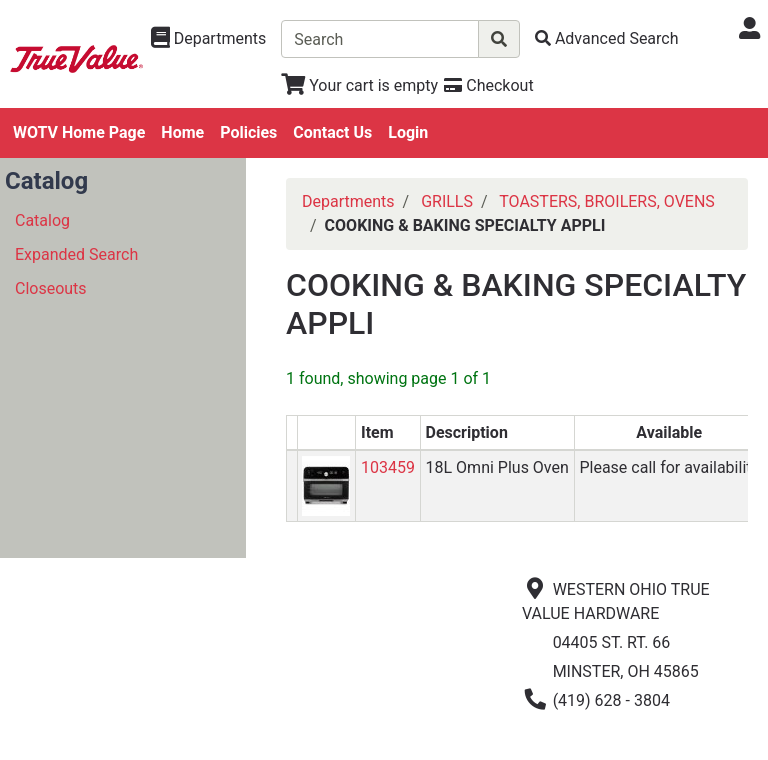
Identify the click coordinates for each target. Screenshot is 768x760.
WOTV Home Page (79, 132)
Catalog (42, 220)
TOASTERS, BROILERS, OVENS (607, 201)
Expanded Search (76, 254)
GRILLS (447, 201)
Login (408, 132)
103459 (388, 467)
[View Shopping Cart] (359, 85)
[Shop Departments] (209, 39)
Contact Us (332, 132)
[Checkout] (488, 85)
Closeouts (51, 288)
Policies (248, 132)
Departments (348, 201)
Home (182, 132)
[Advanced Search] (607, 38)
